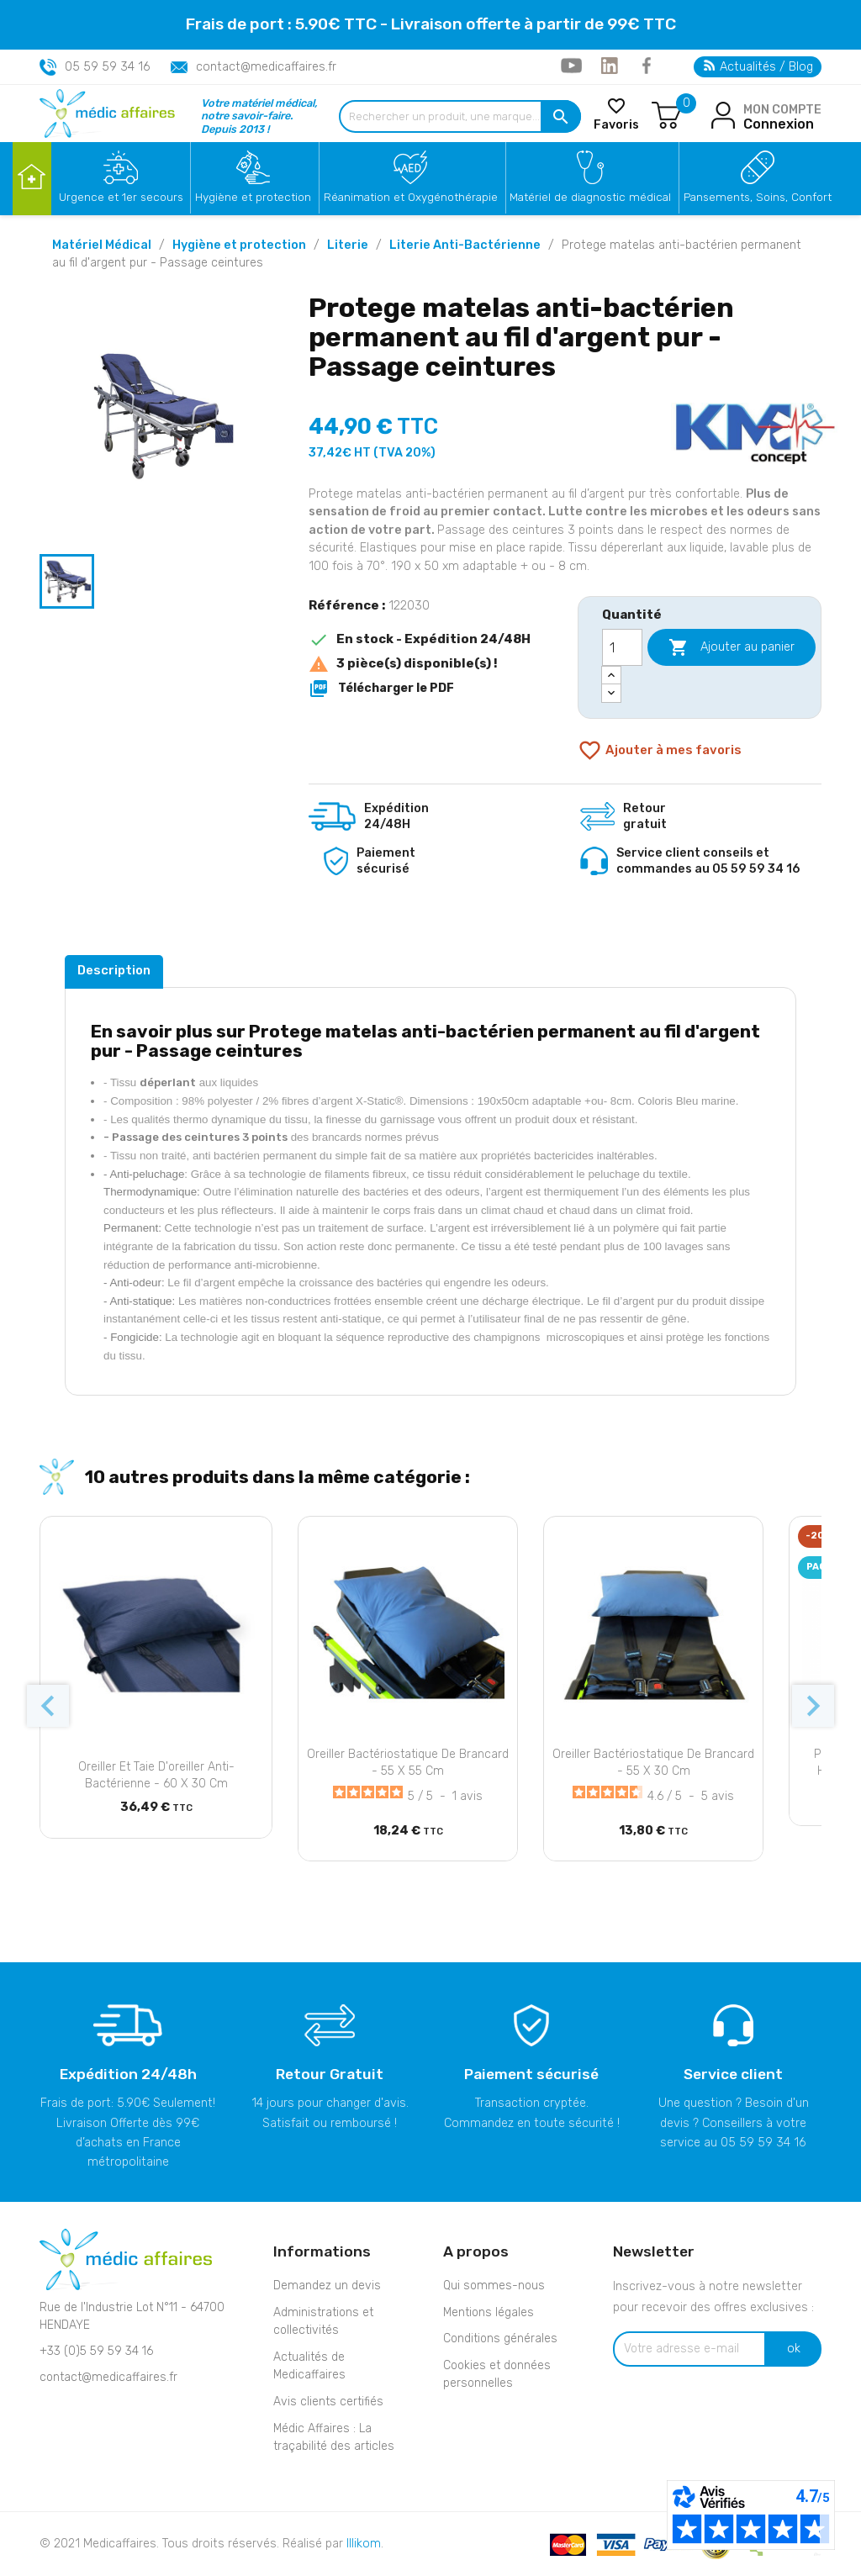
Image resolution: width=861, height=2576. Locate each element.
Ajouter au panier (731, 647)
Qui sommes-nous (494, 2285)
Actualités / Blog (758, 67)
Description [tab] (114, 970)
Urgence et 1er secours (121, 196)
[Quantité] (622, 647)
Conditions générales (500, 2338)
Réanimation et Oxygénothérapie (411, 196)
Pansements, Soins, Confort (758, 196)
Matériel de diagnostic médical (590, 196)
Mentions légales (488, 2312)
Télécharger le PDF (381, 688)
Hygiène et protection (253, 196)
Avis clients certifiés (328, 2401)
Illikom (363, 2543)
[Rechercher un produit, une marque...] (460, 116)
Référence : (347, 605)
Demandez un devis (327, 2285)
